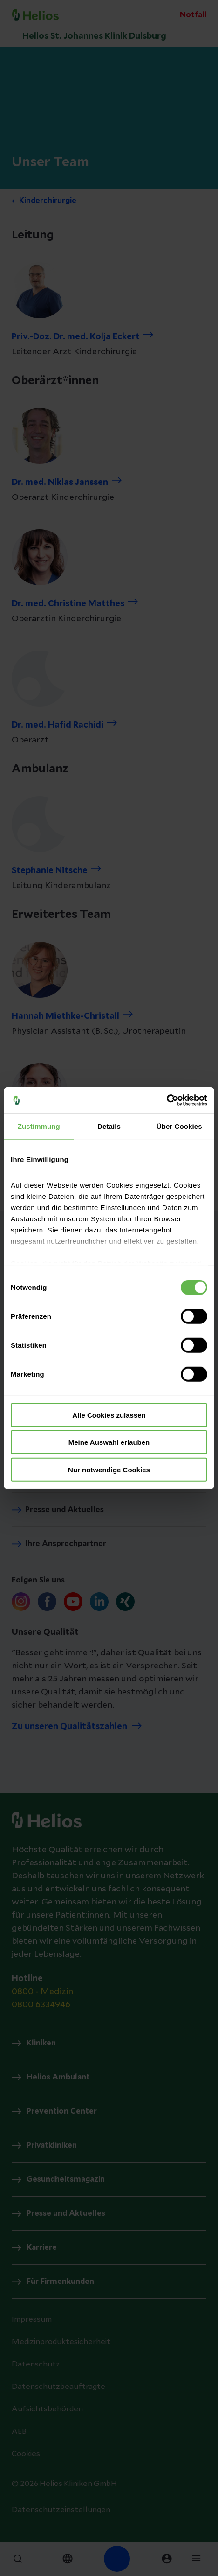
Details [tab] (109, 1126)
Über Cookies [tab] (179, 1126)
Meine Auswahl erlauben (109, 1442)
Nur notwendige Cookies (109, 1469)
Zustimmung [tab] (39, 1126)
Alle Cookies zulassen (109, 1415)
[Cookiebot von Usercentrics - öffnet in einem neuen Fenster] (166, 1100)
